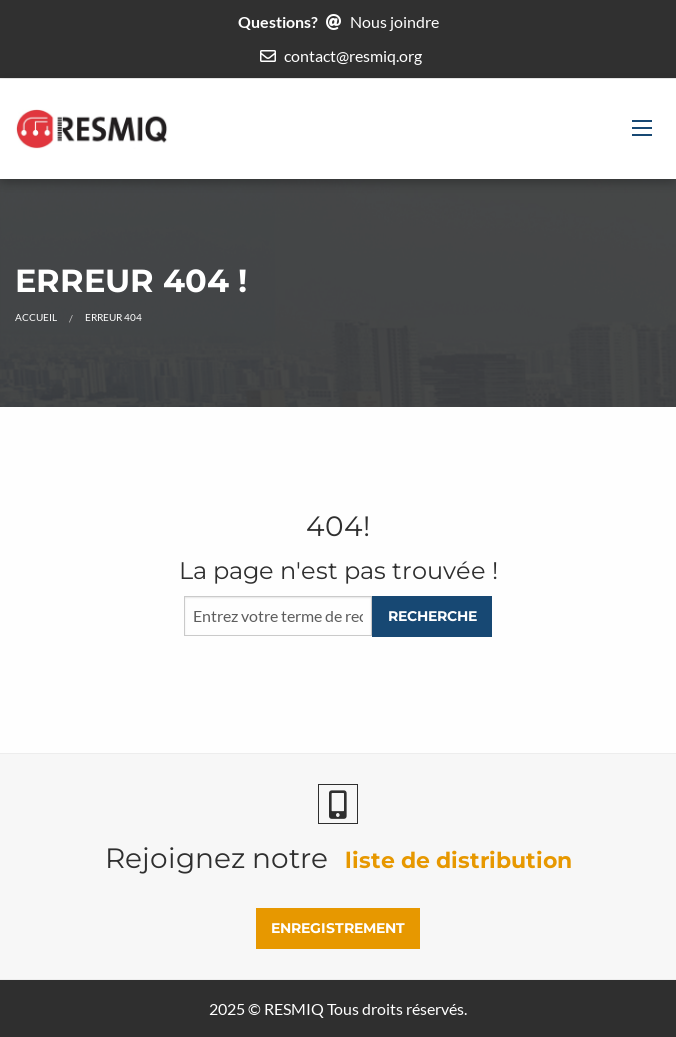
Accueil (36, 317)
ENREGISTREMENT (338, 928)
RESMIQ (294, 1008)
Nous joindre (394, 21)
